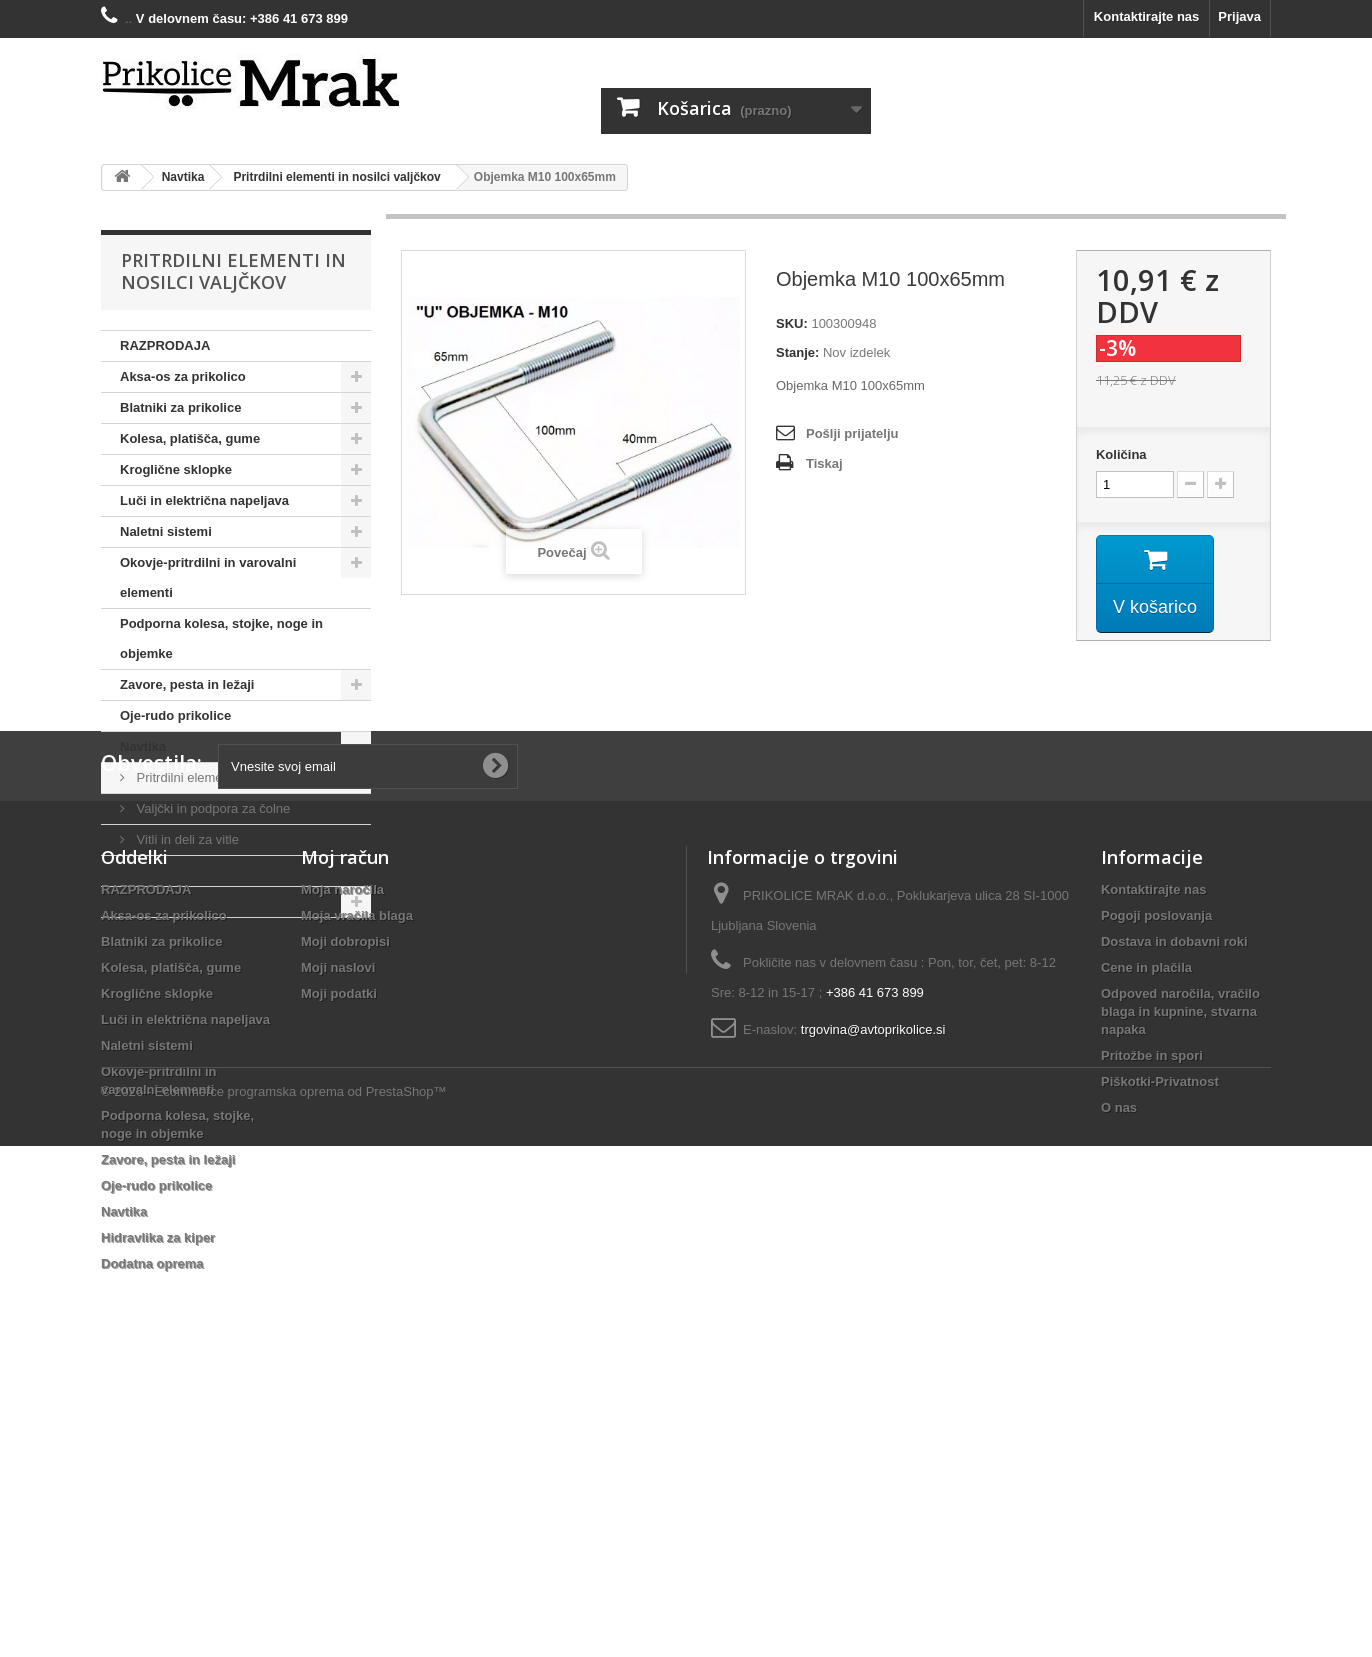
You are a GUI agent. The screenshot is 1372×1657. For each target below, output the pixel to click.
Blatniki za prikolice (180, 407)
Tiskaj (824, 463)
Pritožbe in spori (1152, 1322)
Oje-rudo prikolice (175, 715)
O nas (1119, 1374)
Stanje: (797, 352)
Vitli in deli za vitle (186, 839)
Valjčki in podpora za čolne (211, 808)
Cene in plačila (1146, 1234)
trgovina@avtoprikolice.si (873, 1296)
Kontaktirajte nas (1146, 16)
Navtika (143, 746)
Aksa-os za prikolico (183, 376)
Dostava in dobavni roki (1174, 1208)
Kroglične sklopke (176, 469)
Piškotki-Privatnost (1160, 1348)
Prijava (1239, 16)
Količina (1121, 454)
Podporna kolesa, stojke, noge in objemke (221, 638)
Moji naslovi (338, 1234)
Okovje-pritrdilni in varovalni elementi (208, 577)
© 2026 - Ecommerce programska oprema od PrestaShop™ (274, 1602)
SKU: (792, 323)
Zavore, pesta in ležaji (187, 684)
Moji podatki (339, 1260)
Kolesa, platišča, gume (190, 438)
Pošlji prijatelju (852, 433)
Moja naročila (342, 1156)
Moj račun (345, 1124)
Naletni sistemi (166, 531)
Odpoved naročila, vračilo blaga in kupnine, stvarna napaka (1180, 1278)
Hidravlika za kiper (177, 870)
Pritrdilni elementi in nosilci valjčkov (236, 777)
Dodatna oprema (171, 901)
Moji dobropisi (345, 1208)
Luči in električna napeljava (204, 500)
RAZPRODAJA (165, 345)
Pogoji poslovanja (1156, 1182)
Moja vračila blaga (357, 1182)
